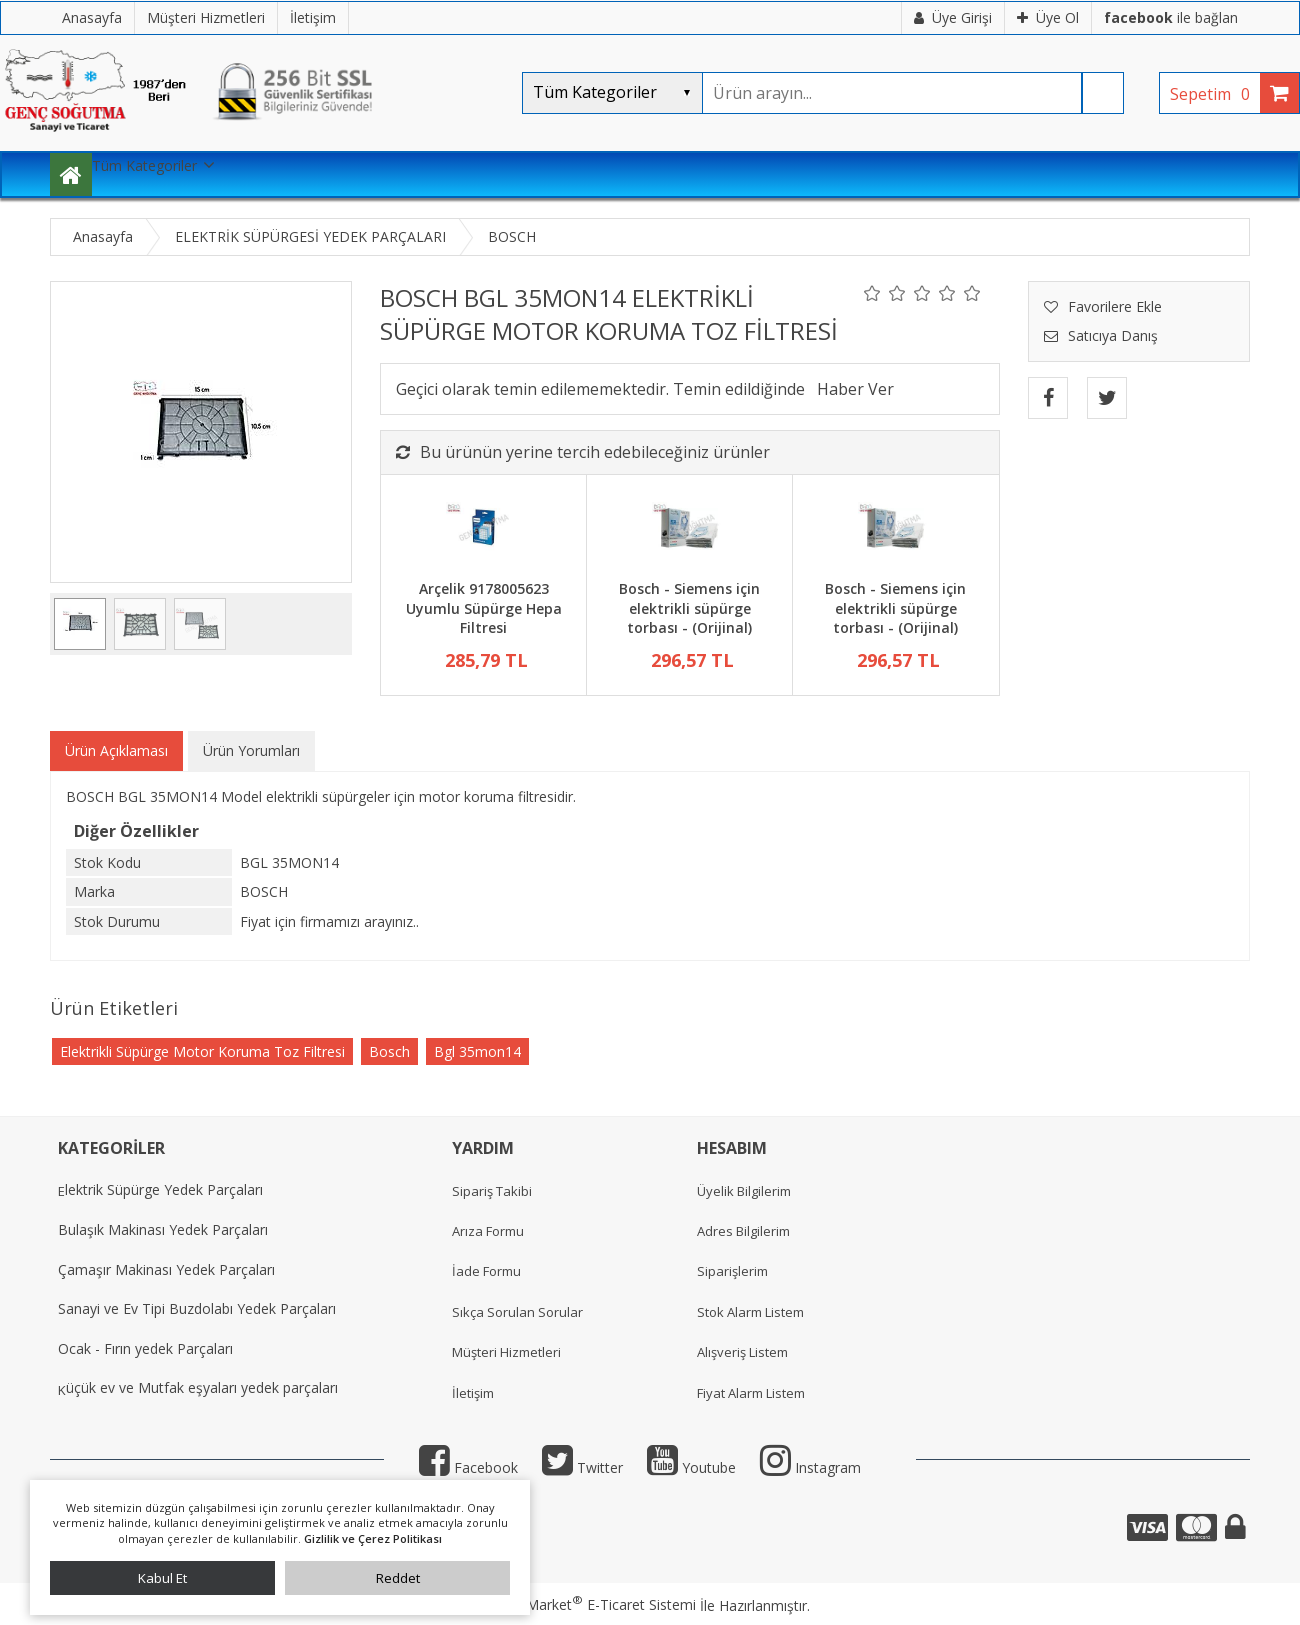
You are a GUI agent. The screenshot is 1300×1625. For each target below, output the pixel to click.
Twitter (582, 1467)
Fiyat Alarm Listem (751, 1393)
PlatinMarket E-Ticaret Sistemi (593, 1604)
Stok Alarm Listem (750, 1312)
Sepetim (1215, 94)
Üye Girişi (953, 17)
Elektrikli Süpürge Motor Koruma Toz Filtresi (202, 1051)
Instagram (810, 1467)
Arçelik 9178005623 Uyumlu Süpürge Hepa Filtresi (484, 608)
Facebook (468, 1467)
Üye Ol (1048, 17)
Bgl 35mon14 (477, 1051)
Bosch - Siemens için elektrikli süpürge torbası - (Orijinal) (689, 608)
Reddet (398, 1578)
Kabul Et (162, 1578)
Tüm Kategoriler (144, 165)
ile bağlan (1171, 17)
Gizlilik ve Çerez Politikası (373, 1538)
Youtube (691, 1467)
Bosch (389, 1051)
